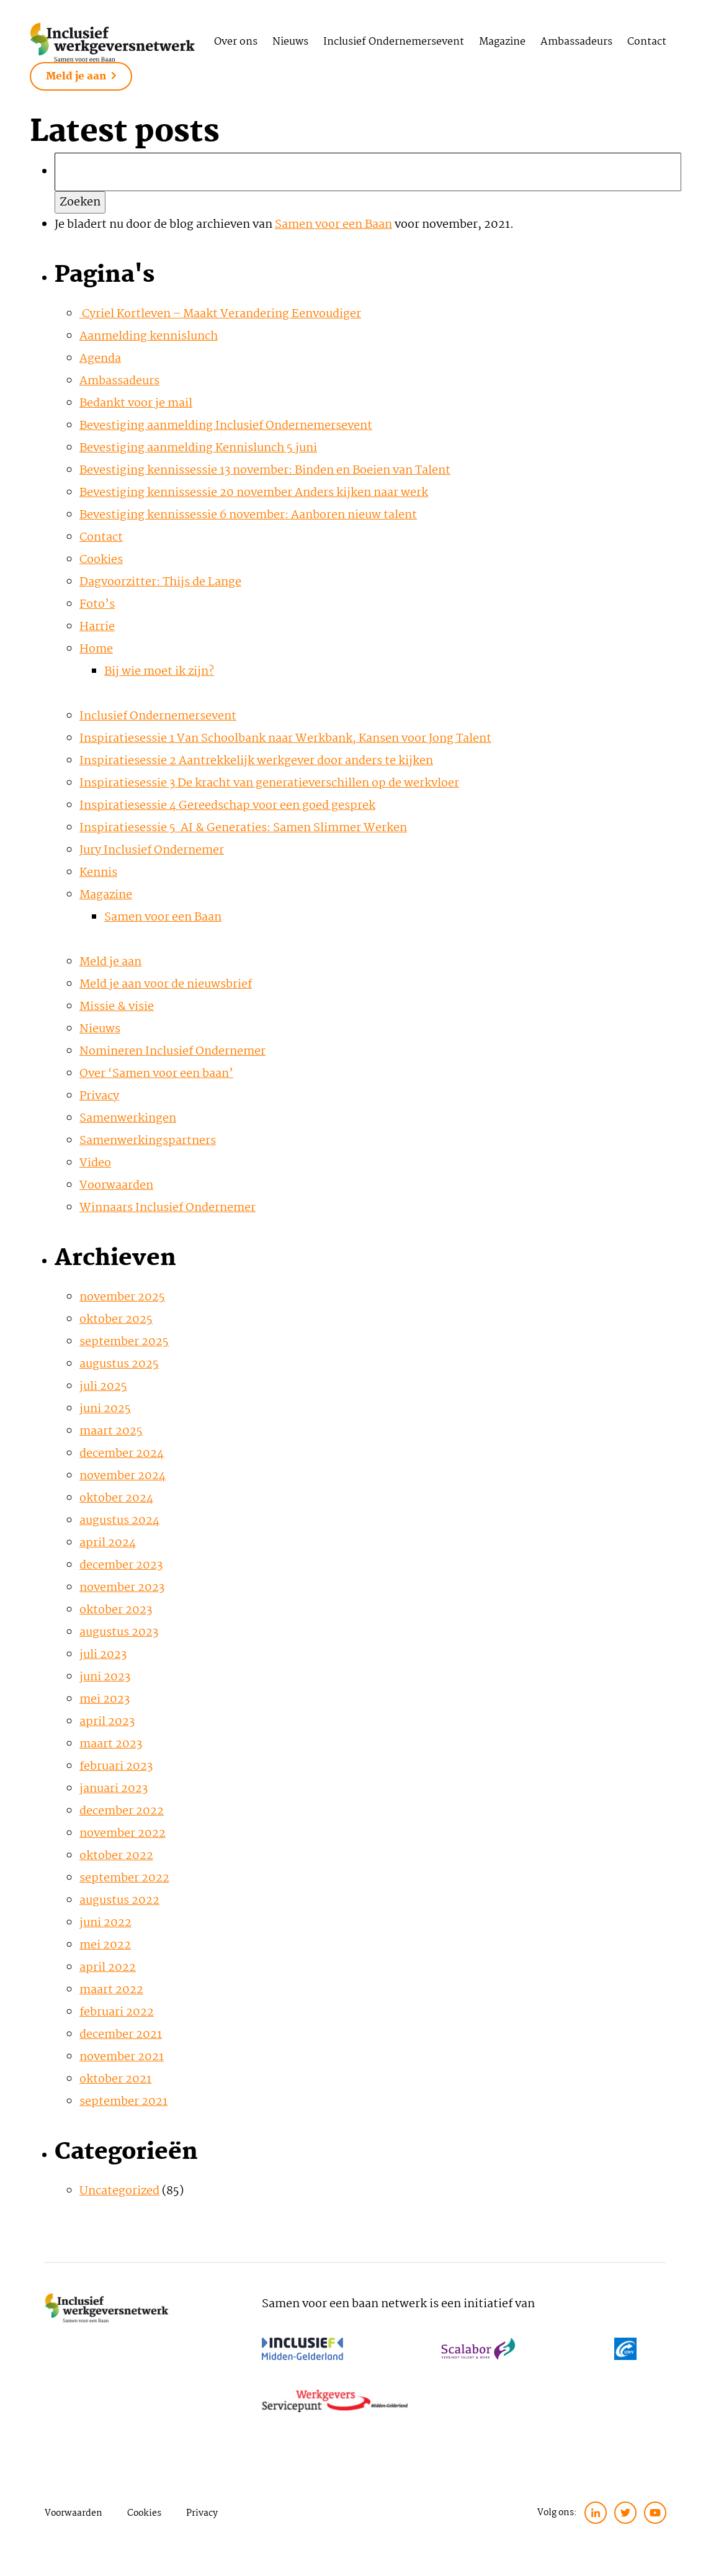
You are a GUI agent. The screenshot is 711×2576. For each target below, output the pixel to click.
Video (95, 1163)
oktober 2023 (115, 1610)
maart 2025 (111, 1431)
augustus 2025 (119, 1364)
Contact (646, 42)
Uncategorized (119, 2191)
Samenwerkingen (127, 1118)
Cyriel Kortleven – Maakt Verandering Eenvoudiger (220, 314)
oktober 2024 (116, 1498)
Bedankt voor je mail (135, 403)
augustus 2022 (119, 1900)
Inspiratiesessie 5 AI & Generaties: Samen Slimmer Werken (243, 828)
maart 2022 (111, 1990)
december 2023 (121, 1565)
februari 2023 (116, 1766)
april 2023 (107, 1722)
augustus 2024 (119, 1520)
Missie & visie (116, 1007)
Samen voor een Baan (333, 224)
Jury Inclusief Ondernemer (151, 850)
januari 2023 (113, 1789)
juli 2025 (103, 1386)
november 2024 (122, 1476)
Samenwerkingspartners (147, 1141)
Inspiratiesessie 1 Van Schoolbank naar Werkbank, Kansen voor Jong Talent (285, 738)
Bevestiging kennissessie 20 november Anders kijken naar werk (253, 493)
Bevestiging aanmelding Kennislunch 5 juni (198, 448)
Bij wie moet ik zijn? (159, 671)
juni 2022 (105, 1923)
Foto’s (97, 604)
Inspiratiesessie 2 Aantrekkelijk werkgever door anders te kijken (256, 761)
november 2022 (122, 1833)
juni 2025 (105, 1409)
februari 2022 (116, 2012)
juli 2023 (103, 1655)
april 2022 (107, 1967)
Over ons (235, 42)
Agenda (100, 358)
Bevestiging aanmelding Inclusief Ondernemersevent (225, 426)
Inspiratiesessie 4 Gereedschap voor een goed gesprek (227, 805)
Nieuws (290, 42)
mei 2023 (104, 1699)
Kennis (98, 872)
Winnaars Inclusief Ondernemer (167, 1208)
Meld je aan (81, 76)
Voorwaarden (116, 1185)
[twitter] (625, 2513)
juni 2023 (104, 1677)
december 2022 (121, 1811)
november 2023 (121, 1587)
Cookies (101, 560)
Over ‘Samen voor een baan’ (156, 1074)
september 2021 (123, 2101)
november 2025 (122, 1297)
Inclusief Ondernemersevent (393, 42)
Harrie (97, 627)
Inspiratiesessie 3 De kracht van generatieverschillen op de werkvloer (269, 783)
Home (96, 649)
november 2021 (121, 2057)
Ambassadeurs (576, 42)
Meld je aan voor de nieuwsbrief (165, 984)
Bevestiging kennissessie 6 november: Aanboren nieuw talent (248, 515)
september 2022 (124, 1878)
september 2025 (124, 1342)
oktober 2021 (115, 2079)
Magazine (502, 42)
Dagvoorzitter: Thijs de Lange (160, 582)
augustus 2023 (118, 1632)
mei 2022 (105, 1945)
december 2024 (121, 1453)
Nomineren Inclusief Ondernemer (172, 1051)
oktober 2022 (116, 1856)
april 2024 (107, 1543)
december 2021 (120, 2034)
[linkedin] (595, 2513)
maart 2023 (110, 1744)
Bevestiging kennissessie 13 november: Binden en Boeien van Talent (264, 470)
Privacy (99, 1096)
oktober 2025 (116, 1319)
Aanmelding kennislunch (148, 336)
